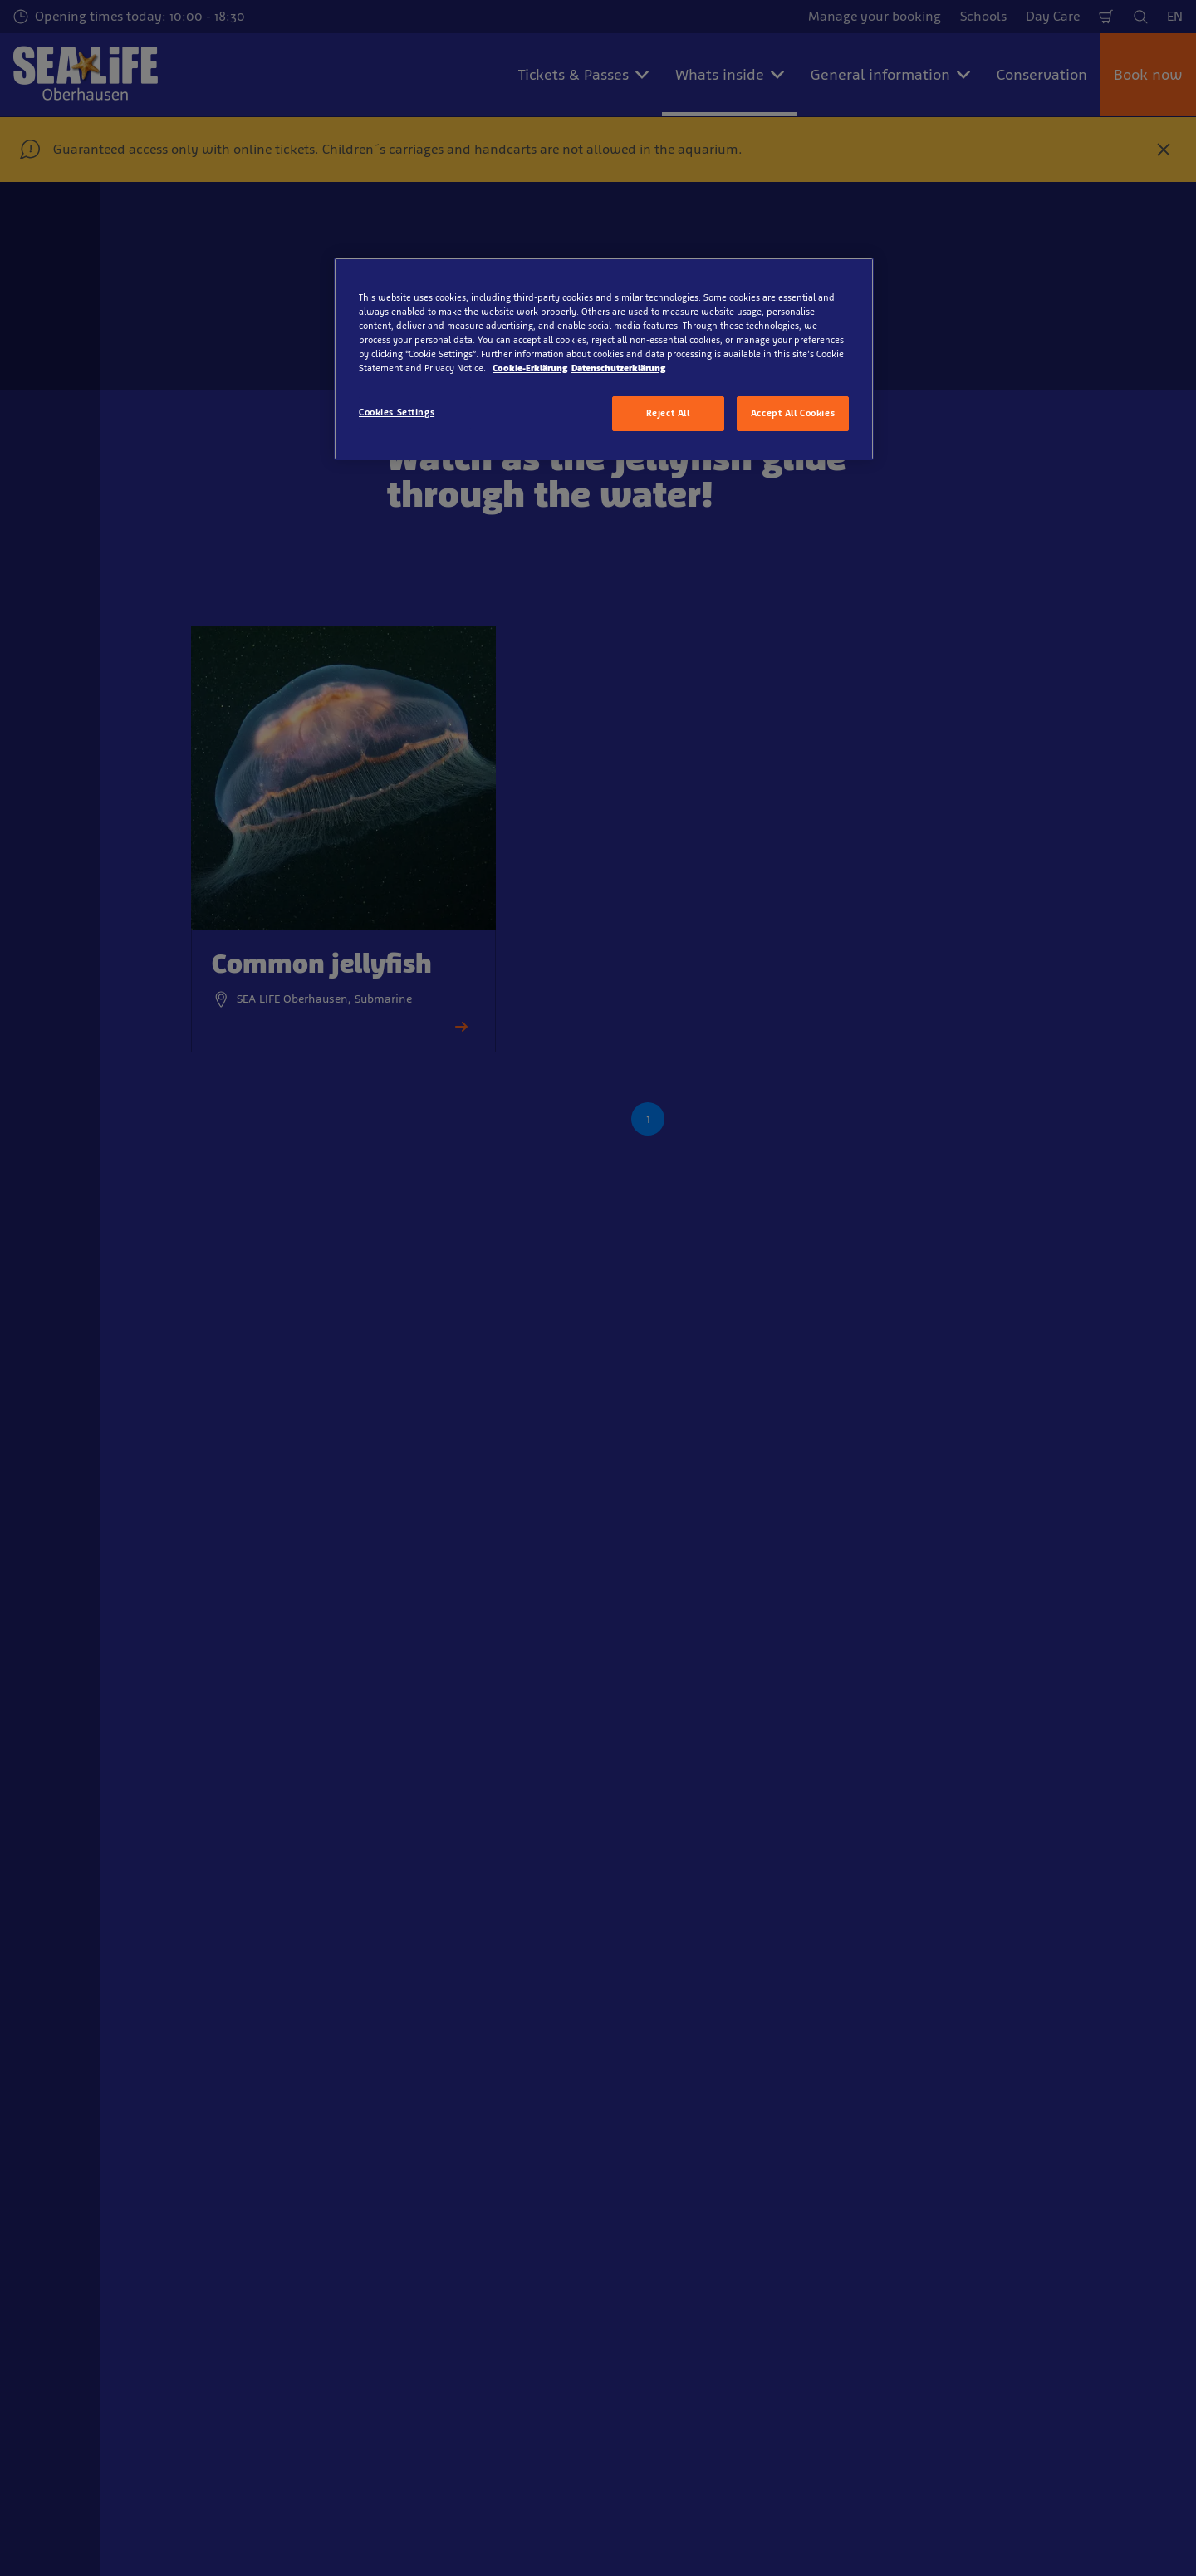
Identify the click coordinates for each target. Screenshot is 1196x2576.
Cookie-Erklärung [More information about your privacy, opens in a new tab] (530, 368)
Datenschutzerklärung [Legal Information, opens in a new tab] (618, 368)
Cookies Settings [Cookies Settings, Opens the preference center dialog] (396, 412)
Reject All (668, 413)
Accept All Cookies (793, 413)
